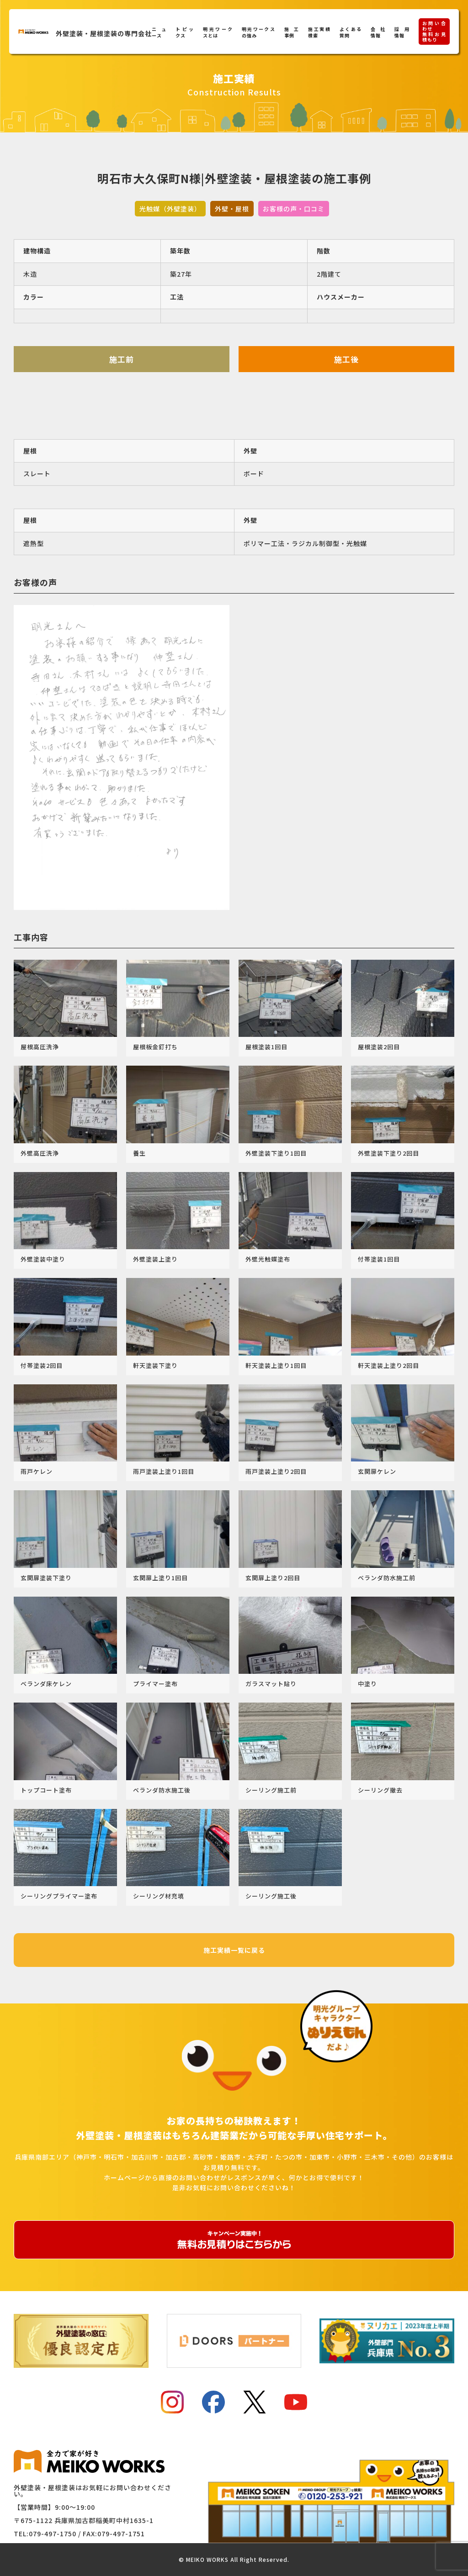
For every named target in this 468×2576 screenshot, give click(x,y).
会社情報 (378, 32)
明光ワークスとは (218, 32)
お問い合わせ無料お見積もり (434, 31)
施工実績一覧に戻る (234, 1950)
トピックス (185, 32)
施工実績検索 (319, 32)
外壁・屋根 (232, 208)
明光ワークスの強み (258, 32)
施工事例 (291, 32)
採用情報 (401, 32)
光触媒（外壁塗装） (170, 208)
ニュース (159, 32)
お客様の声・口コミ (293, 208)
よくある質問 (351, 32)
